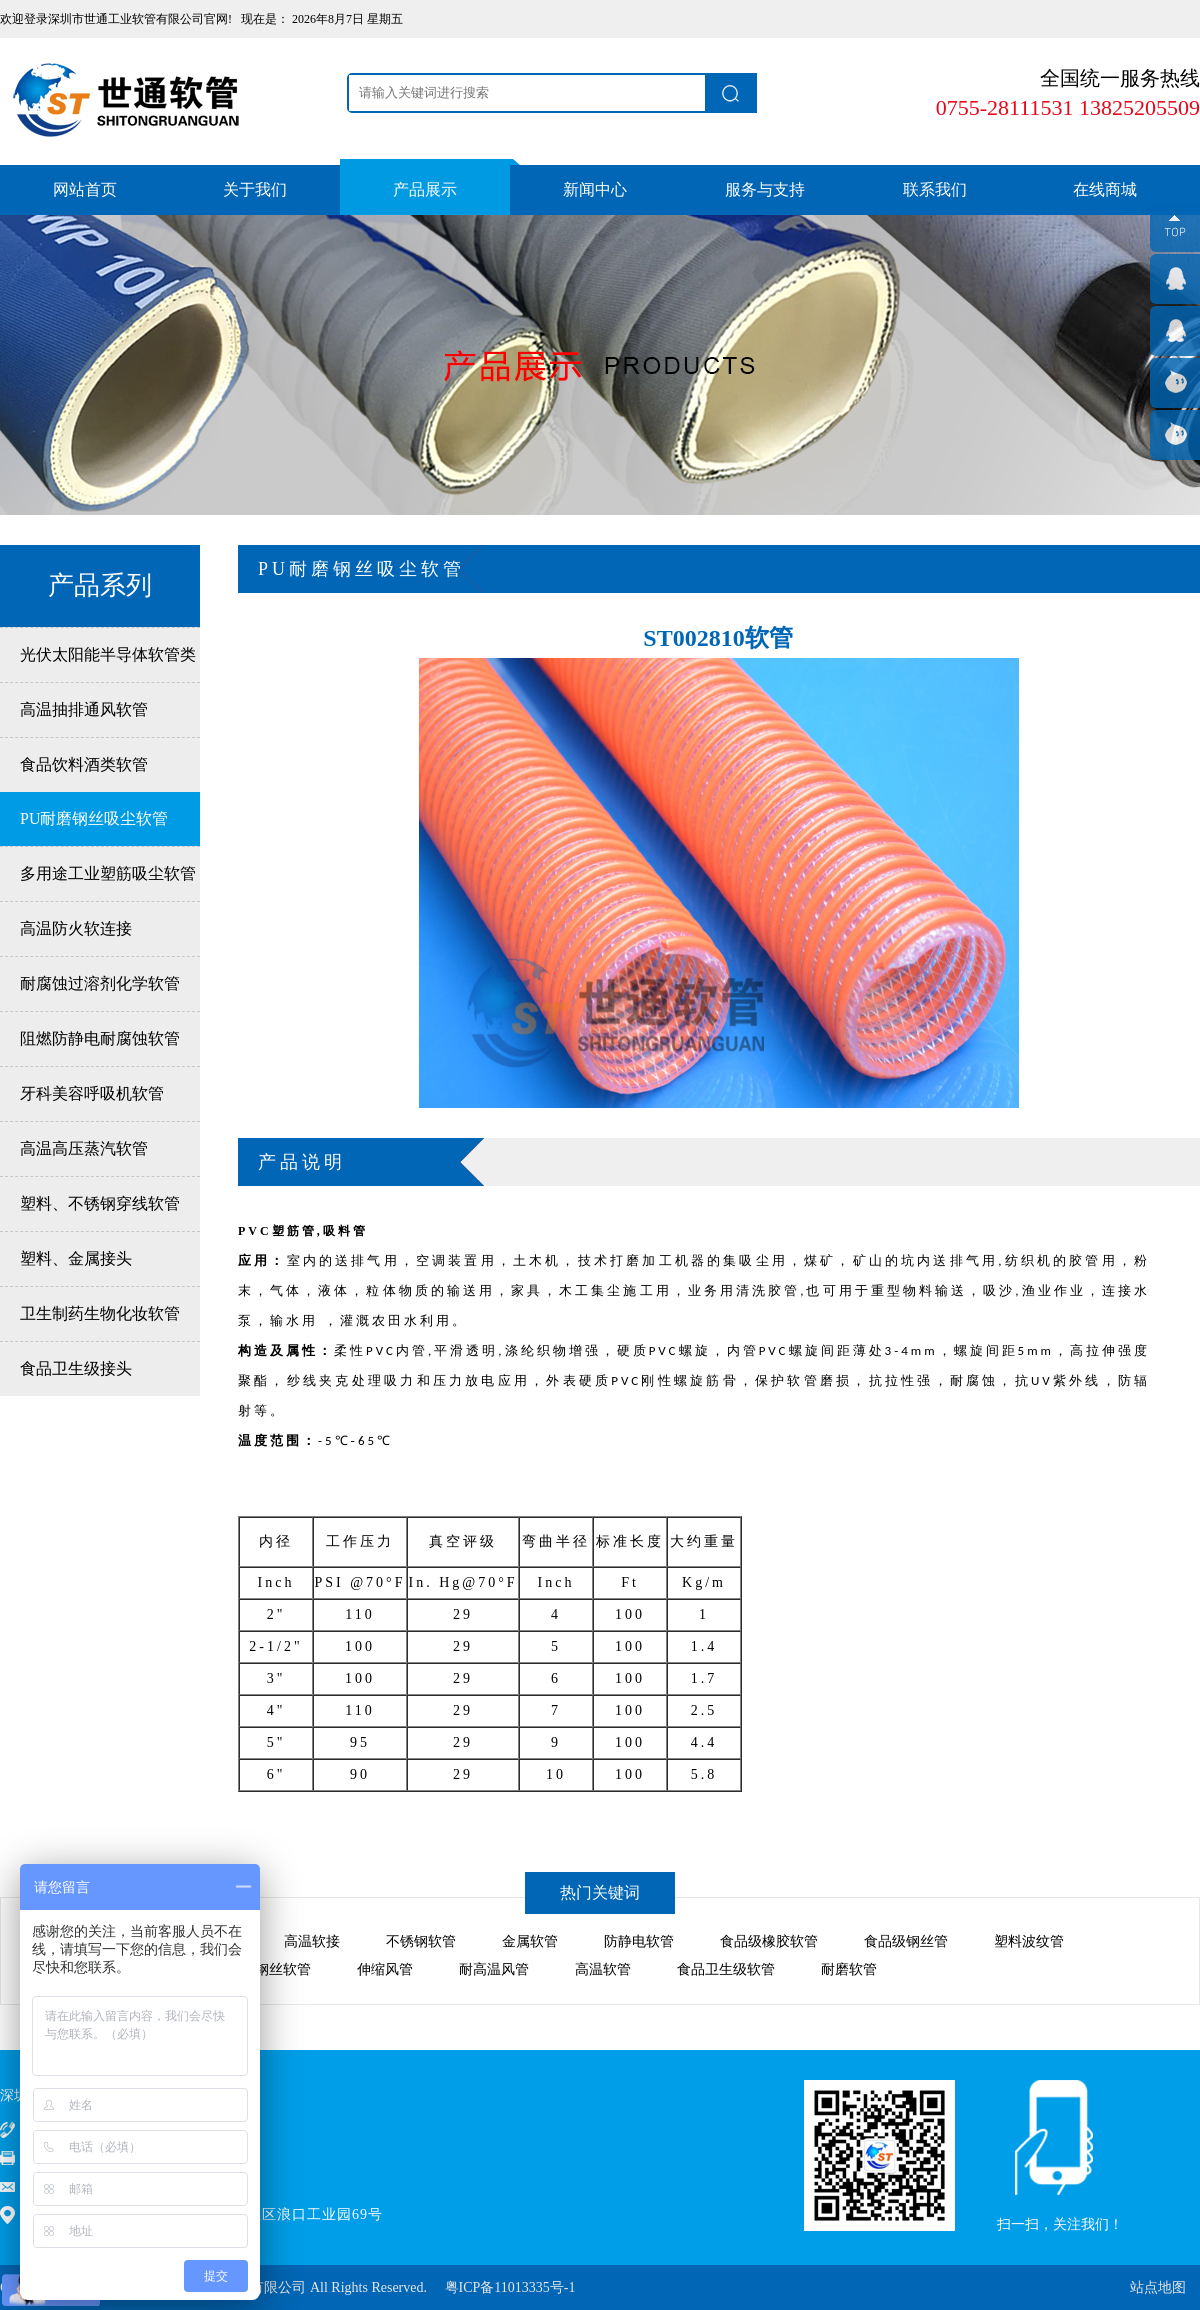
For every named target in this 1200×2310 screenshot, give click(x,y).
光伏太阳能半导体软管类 (108, 654)
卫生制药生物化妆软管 (100, 1313)
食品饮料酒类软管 (84, 764)
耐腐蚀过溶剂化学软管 (100, 983)
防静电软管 (639, 1941)
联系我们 (935, 189)
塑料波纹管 (1029, 1941)
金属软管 (530, 1941)
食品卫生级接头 (76, 1368)
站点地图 (1158, 2287)
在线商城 (1105, 189)
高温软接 (312, 1941)
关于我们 (255, 189)
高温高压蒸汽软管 (84, 1148)
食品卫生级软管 (726, 1969)
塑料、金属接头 (76, 1258)
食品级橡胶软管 (769, 1941)
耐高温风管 (494, 1969)
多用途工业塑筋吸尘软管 (108, 873)
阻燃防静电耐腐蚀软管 (100, 1038)
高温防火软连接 (76, 928)
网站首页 (85, 189)
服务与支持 (765, 189)
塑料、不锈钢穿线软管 (100, 1203)
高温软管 (603, 1969)
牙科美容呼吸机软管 (92, 1093)
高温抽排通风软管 (84, 709)
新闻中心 (595, 189)
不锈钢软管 (421, 1941)
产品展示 (425, 189)
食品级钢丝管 (906, 1941)
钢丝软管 (283, 1969)
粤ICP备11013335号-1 (510, 2287)
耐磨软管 (849, 1969)
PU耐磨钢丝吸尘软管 (94, 818)
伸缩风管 (385, 1969)
